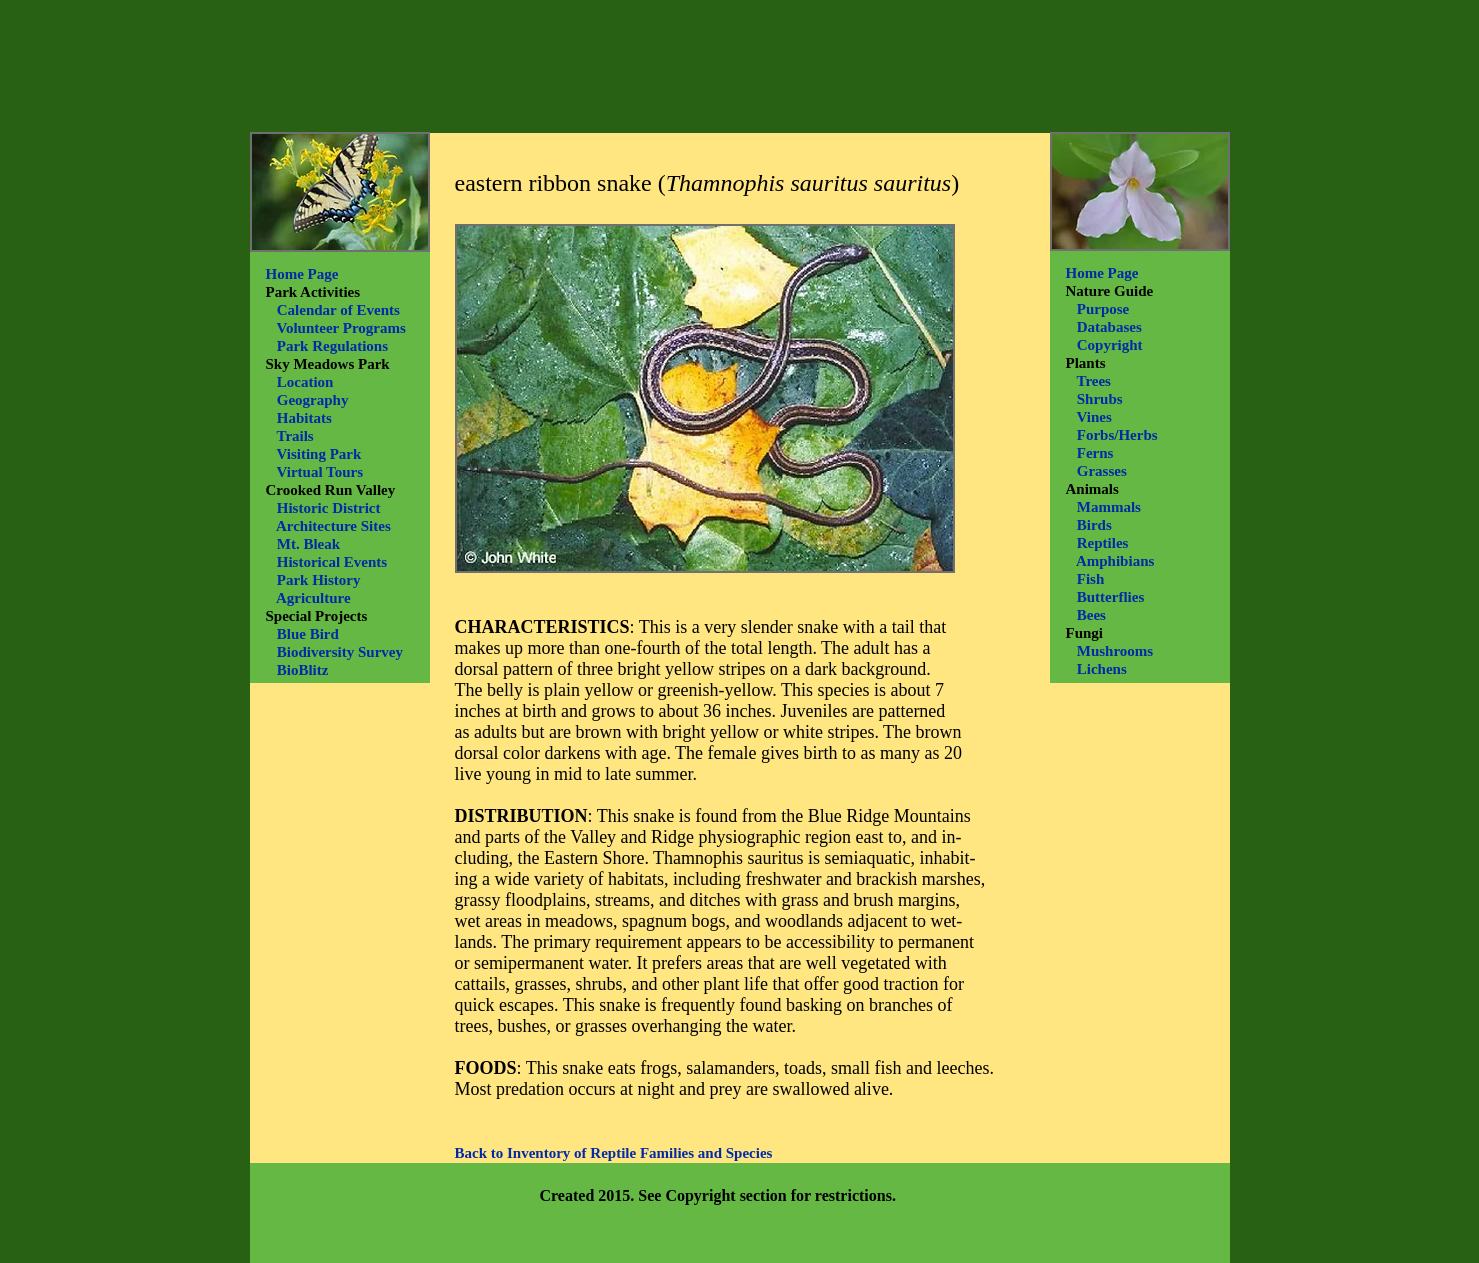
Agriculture (313, 598)
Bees (1091, 615)
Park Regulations (332, 346)
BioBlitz (303, 670)
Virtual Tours (319, 472)
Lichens (1102, 669)
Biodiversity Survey (340, 652)
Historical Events (332, 562)
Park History (319, 580)
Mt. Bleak (308, 544)
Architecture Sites (333, 526)
